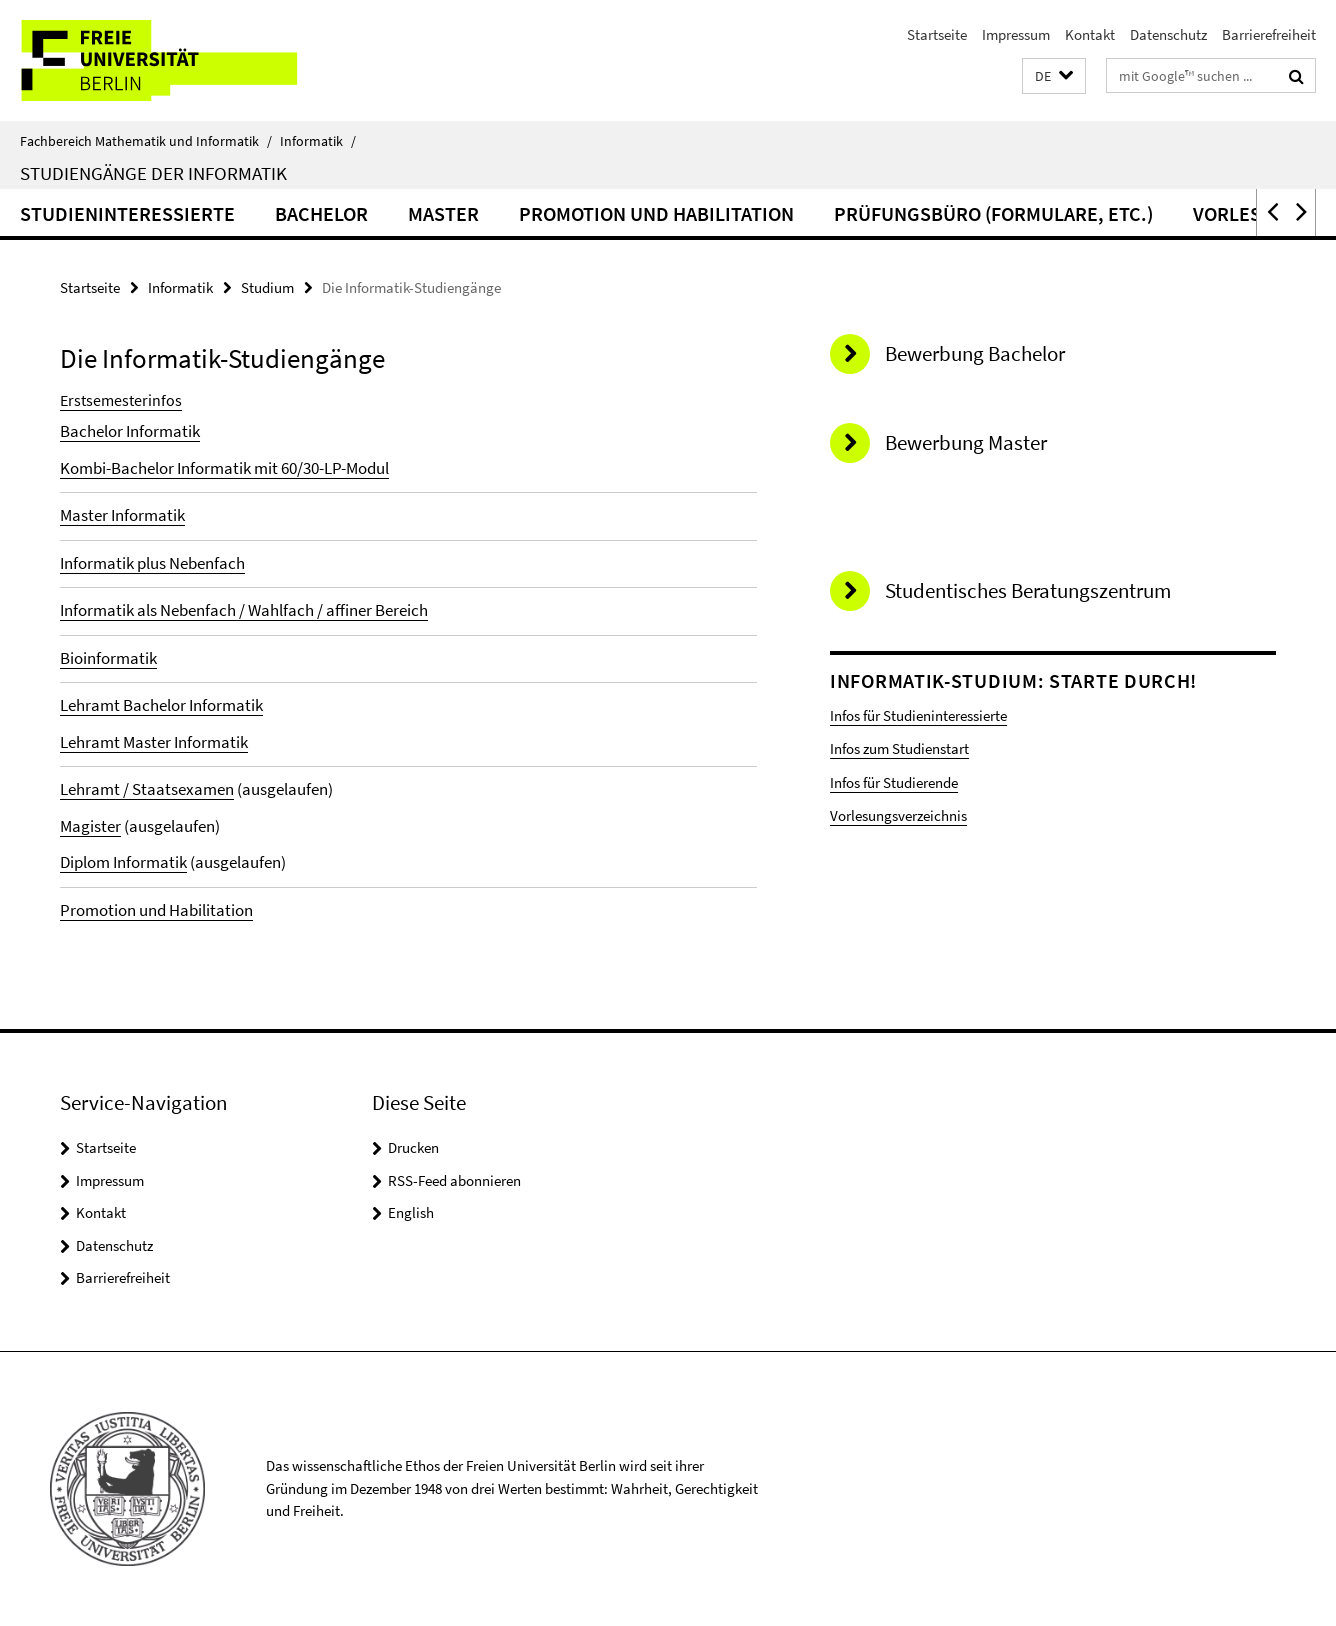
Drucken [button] (413, 1147)
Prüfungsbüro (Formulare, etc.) (993, 213)
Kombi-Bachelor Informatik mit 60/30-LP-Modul (224, 468)
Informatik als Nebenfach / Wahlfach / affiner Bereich (244, 610)
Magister (90, 826)
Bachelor (321, 213)
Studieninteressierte (127, 213)
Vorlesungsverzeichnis (898, 815)
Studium (267, 287)
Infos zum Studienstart (899, 748)
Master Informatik (122, 515)
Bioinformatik (108, 658)
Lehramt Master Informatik (154, 742)
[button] (1054, 76)
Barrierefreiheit (1269, 34)
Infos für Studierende (894, 782)
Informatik (318, 141)
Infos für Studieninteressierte (918, 715)
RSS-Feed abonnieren (454, 1180)
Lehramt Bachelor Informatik (161, 705)
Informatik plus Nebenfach (152, 563)
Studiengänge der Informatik (153, 173)
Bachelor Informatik (130, 431)
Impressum (1016, 34)
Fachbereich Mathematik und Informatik (146, 141)
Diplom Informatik (123, 862)
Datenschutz (1168, 34)
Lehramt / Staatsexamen (147, 789)
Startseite (937, 34)
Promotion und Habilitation (656, 213)
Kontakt (1090, 34)
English (411, 1212)
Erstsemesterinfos (121, 400)
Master (443, 213)
